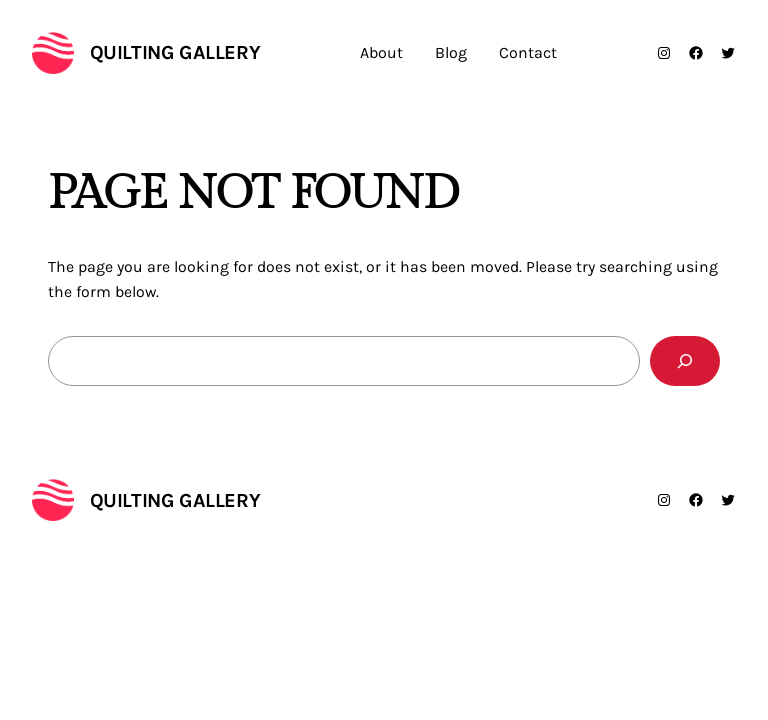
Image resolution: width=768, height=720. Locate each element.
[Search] (685, 360)
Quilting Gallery (175, 52)
